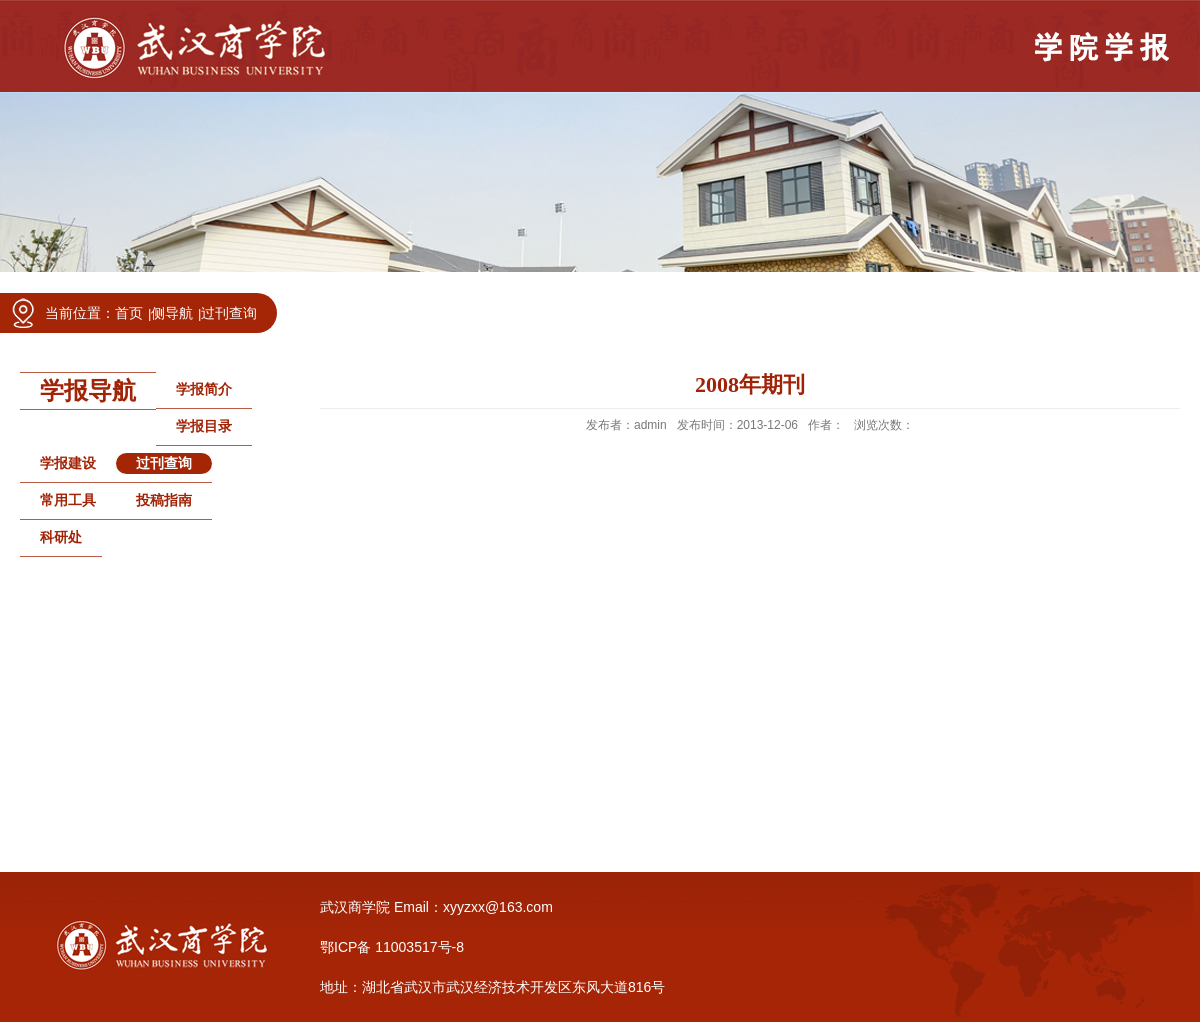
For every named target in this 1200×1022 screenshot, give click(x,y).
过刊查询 (229, 313)
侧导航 (172, 313)
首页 (129, 313)
